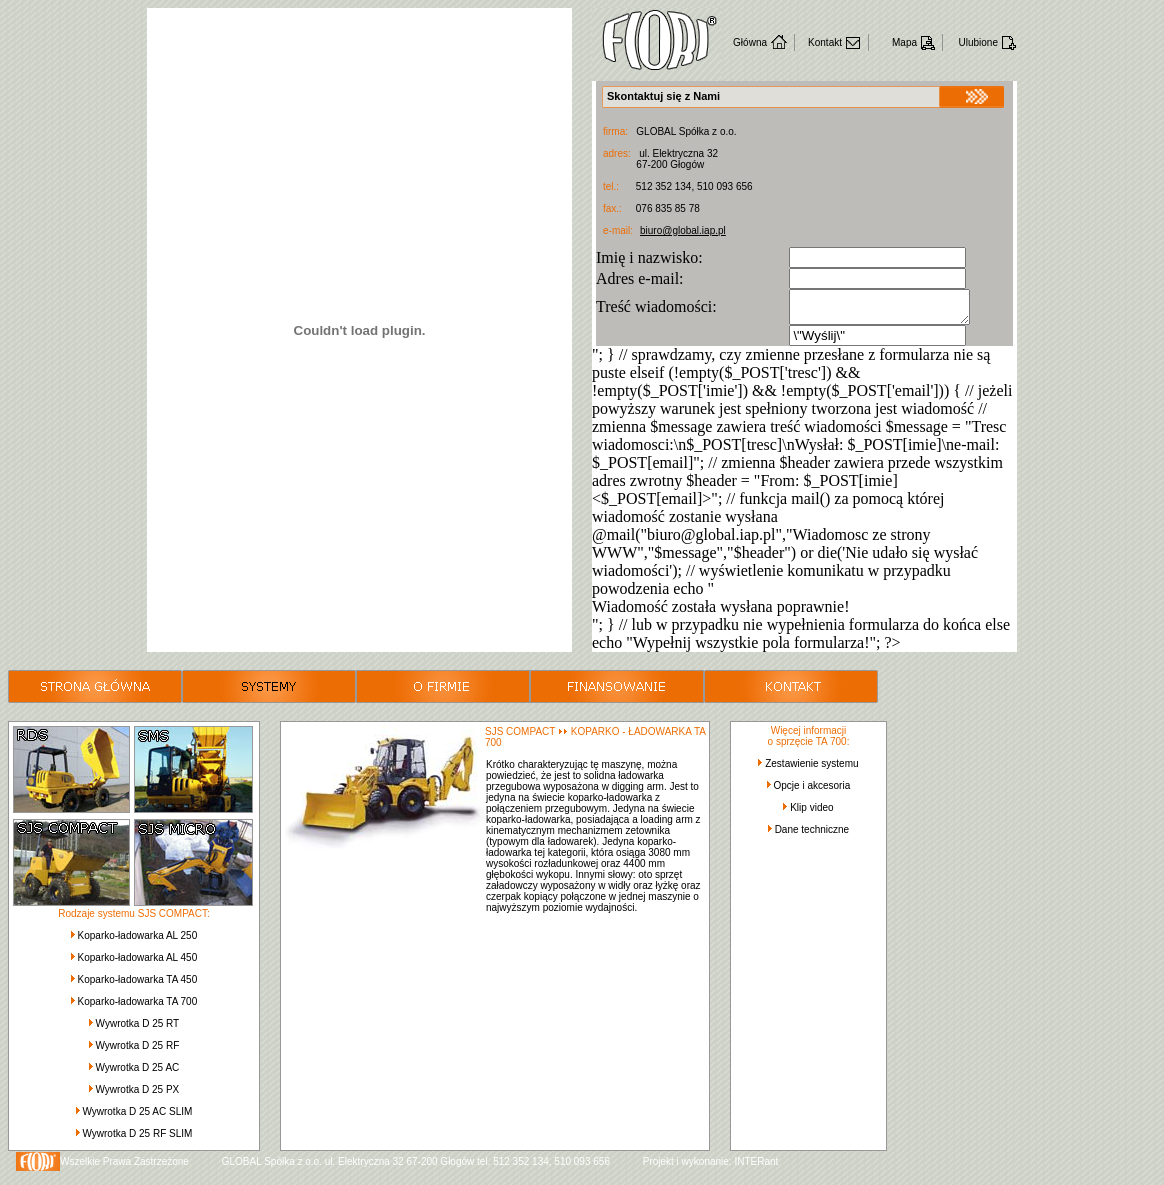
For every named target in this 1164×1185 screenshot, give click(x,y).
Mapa (904, 42)
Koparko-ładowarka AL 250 (138, 941)
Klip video (811, 813)
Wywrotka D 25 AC (137, 1073)
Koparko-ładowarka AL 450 (138, 963)
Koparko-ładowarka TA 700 (138, 1007)
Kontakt (825, 42)
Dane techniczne (812, 835)
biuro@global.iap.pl (683, 230)
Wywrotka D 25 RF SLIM (137, 1139)
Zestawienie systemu (811, 769)
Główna (750, 42)
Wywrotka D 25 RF (137, 1051)
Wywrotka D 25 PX (137, 1095)
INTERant (756, 1167)
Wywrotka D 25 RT (138, 1029)
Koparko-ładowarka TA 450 (138, 985)
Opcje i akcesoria (812, 791)
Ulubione (978, 42)
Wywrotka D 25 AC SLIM (137, 1117)
